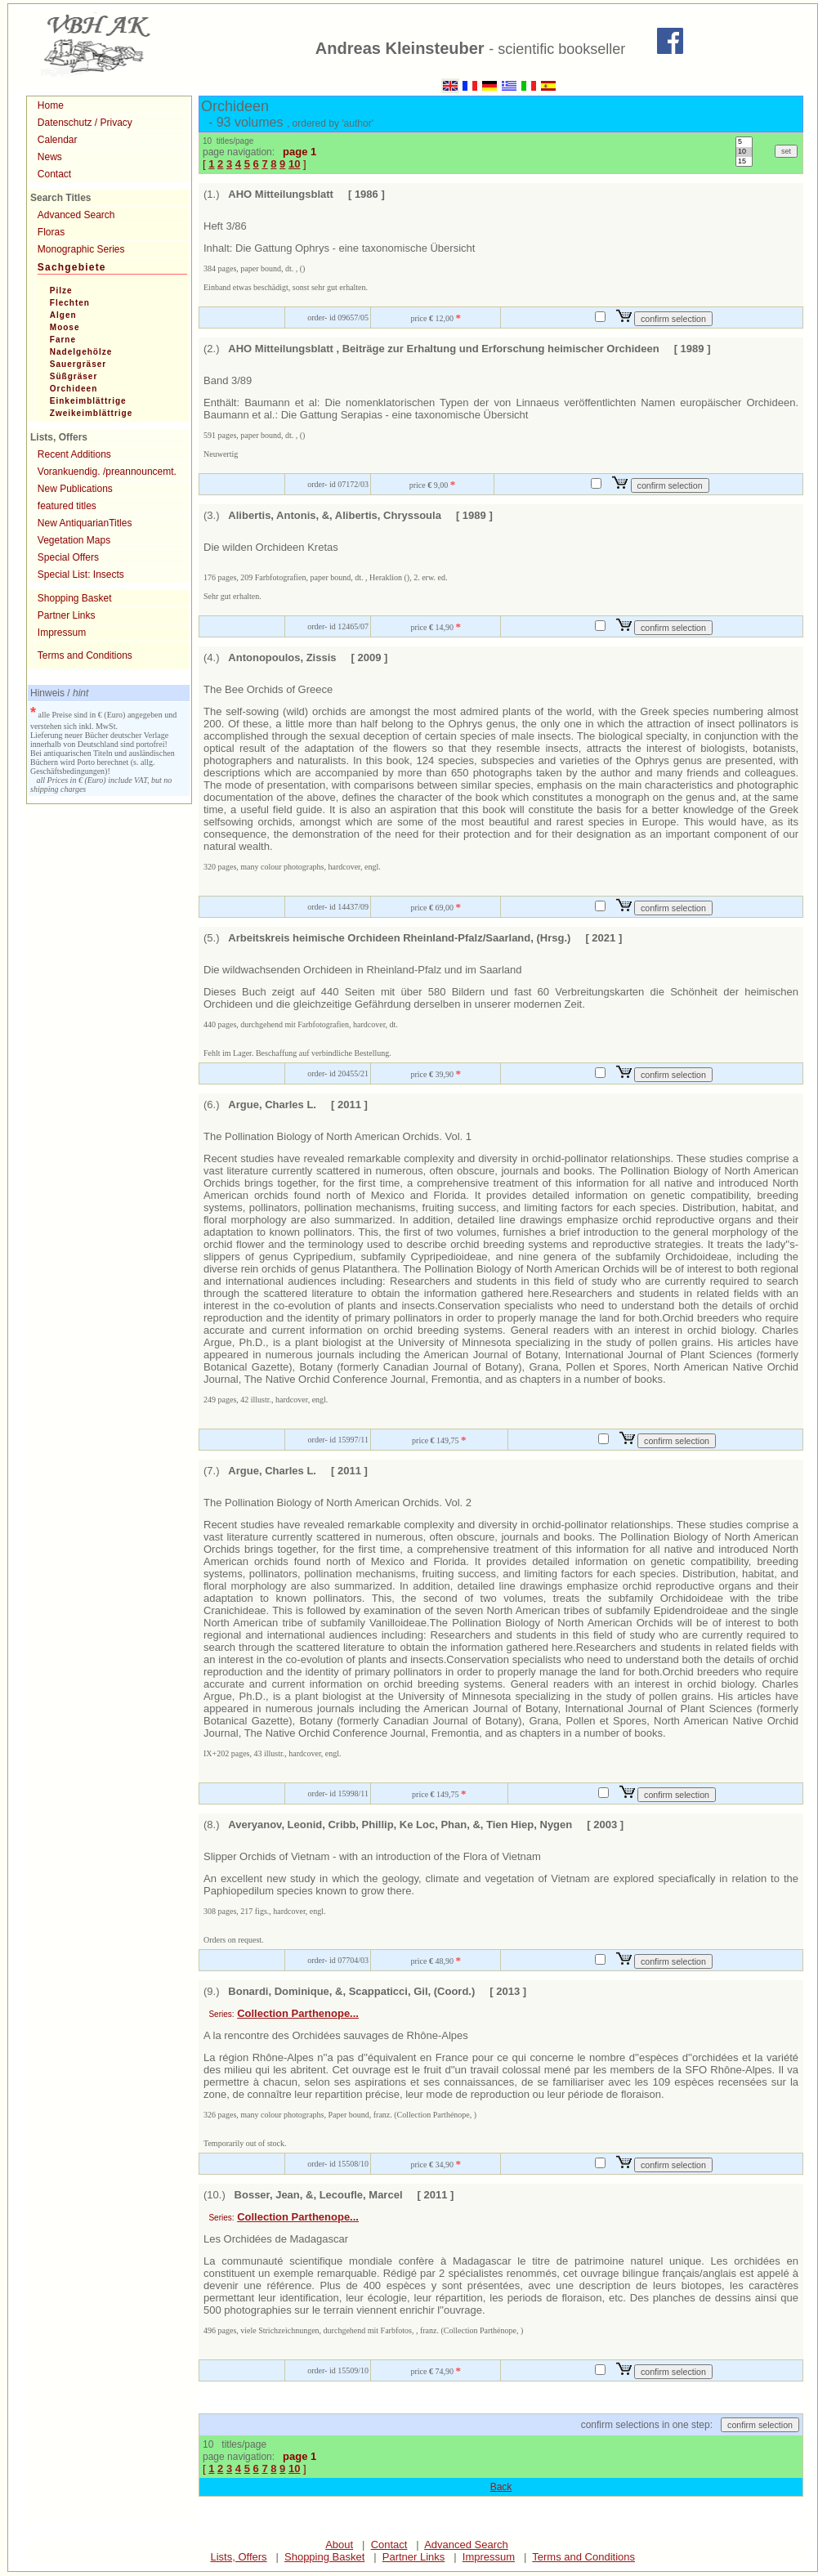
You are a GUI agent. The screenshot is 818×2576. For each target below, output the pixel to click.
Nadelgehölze (81, 351)
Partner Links (67, 615)
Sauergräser (78, 364)
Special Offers (68, 557)
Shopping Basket (75, 598)
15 (744, 162)
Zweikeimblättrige (91, 413)
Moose (65, 327)
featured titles (67, 506)
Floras (51, 232)
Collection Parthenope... (298, 2013)
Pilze (61, 290)
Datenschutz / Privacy (85, 122)
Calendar (58, 139)
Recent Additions (74, 454)
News (50, 157)
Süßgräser (73, 376)
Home (51, 105)
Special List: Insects (81, 574)
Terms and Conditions (85, 655)
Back (501, 2487)
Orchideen (73, 388)
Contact (54, 174)
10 (744, 152)
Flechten (70, 302)
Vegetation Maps (74, 540)
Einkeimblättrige (88, 400)
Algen (63, 315)
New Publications (75, 488)
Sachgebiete (72, 267)
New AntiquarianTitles (85, 523)
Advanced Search (76, 215)
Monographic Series (81, 249)
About (339, 2544)
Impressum (62, 632)
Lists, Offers (238, 2557)
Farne (63, 339)
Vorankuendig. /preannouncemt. (107, 471)
